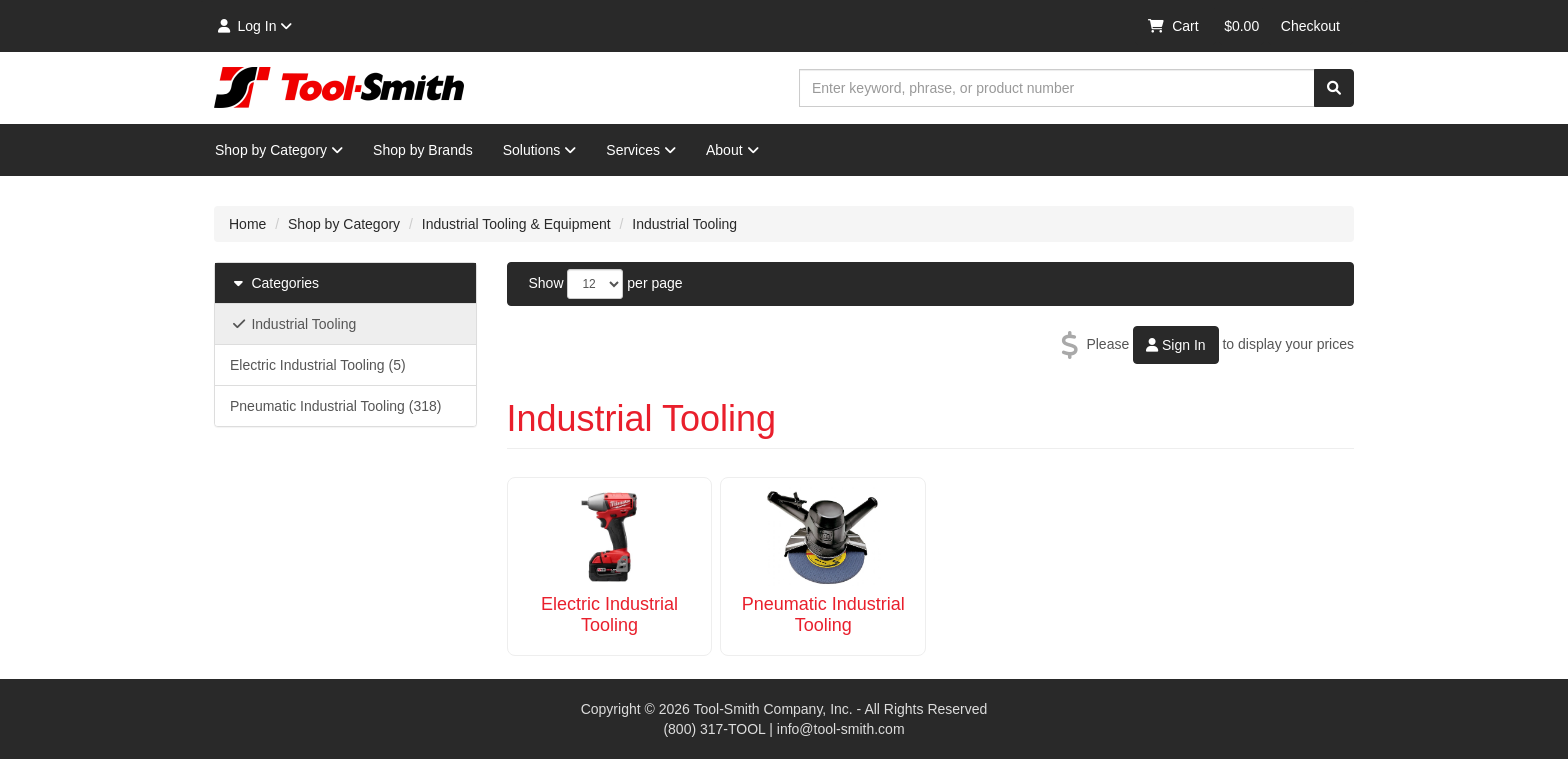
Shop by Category (279, 150)
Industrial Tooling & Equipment (516, 224)
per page (654, 283)
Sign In (1175, 345)
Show (546, 283)
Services (641, 150)
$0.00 (1241, 26)
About (732, 150)
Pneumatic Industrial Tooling (823, 614)
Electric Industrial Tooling (609, 614)
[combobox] (1057, 88)
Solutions (540, 150)
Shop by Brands (423, 150)
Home (247, 224)
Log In (253, 26)
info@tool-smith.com (841, 729)
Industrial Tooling (684, 224)
